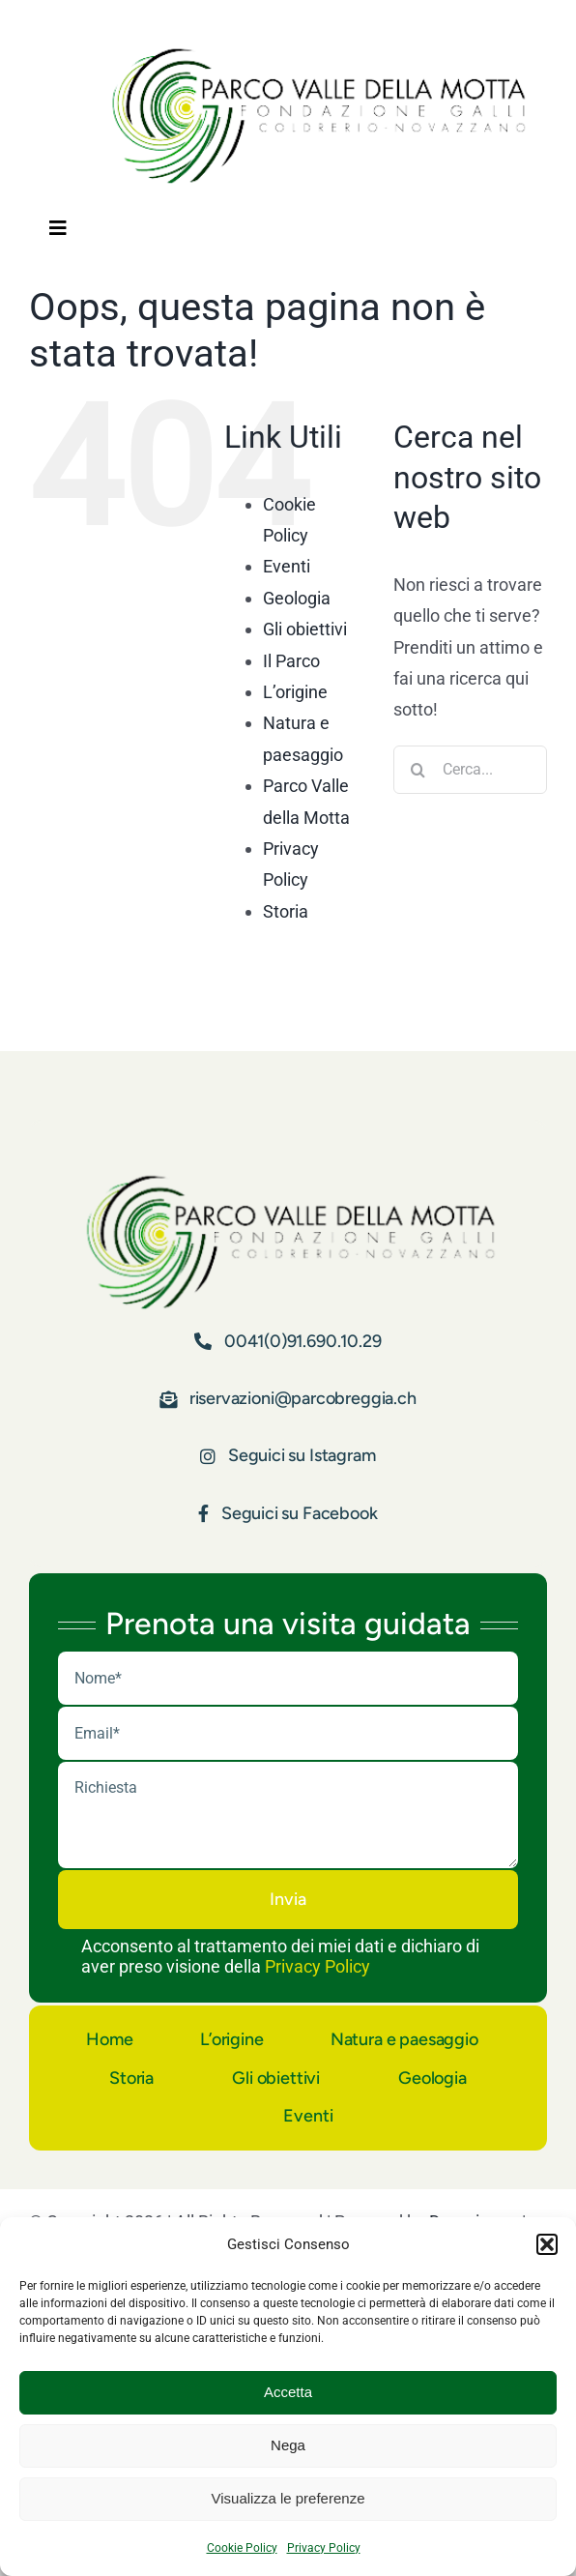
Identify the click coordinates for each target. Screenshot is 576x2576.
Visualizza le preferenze (288, 2498)
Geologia (297, 598)
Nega (288, 2445)
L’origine (295, 692)
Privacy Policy (323, 2548)
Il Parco (291, 661)
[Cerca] (417, 770)
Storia (285, 911)
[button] (547, 2244)
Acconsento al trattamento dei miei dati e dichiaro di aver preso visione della (280, 1956)
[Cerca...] (470, 770)
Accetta (288, 2392)
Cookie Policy (242, 2548)
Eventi (286, 566)
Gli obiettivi (305, 629)
